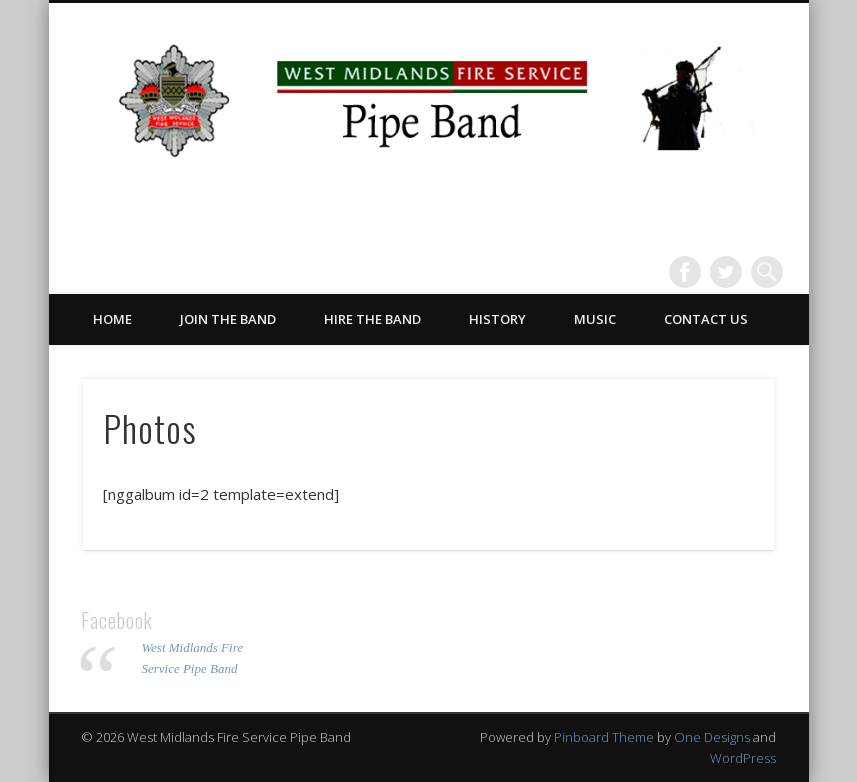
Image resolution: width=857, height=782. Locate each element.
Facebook (685, 272)
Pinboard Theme (604, 737)
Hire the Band (372, 319)
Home (112, 319)
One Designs (712, 737)
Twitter (726, 272)
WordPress (743, 758)
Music (595, 319)
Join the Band (228, 319)
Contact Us (706, 319)
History (497, 319)
